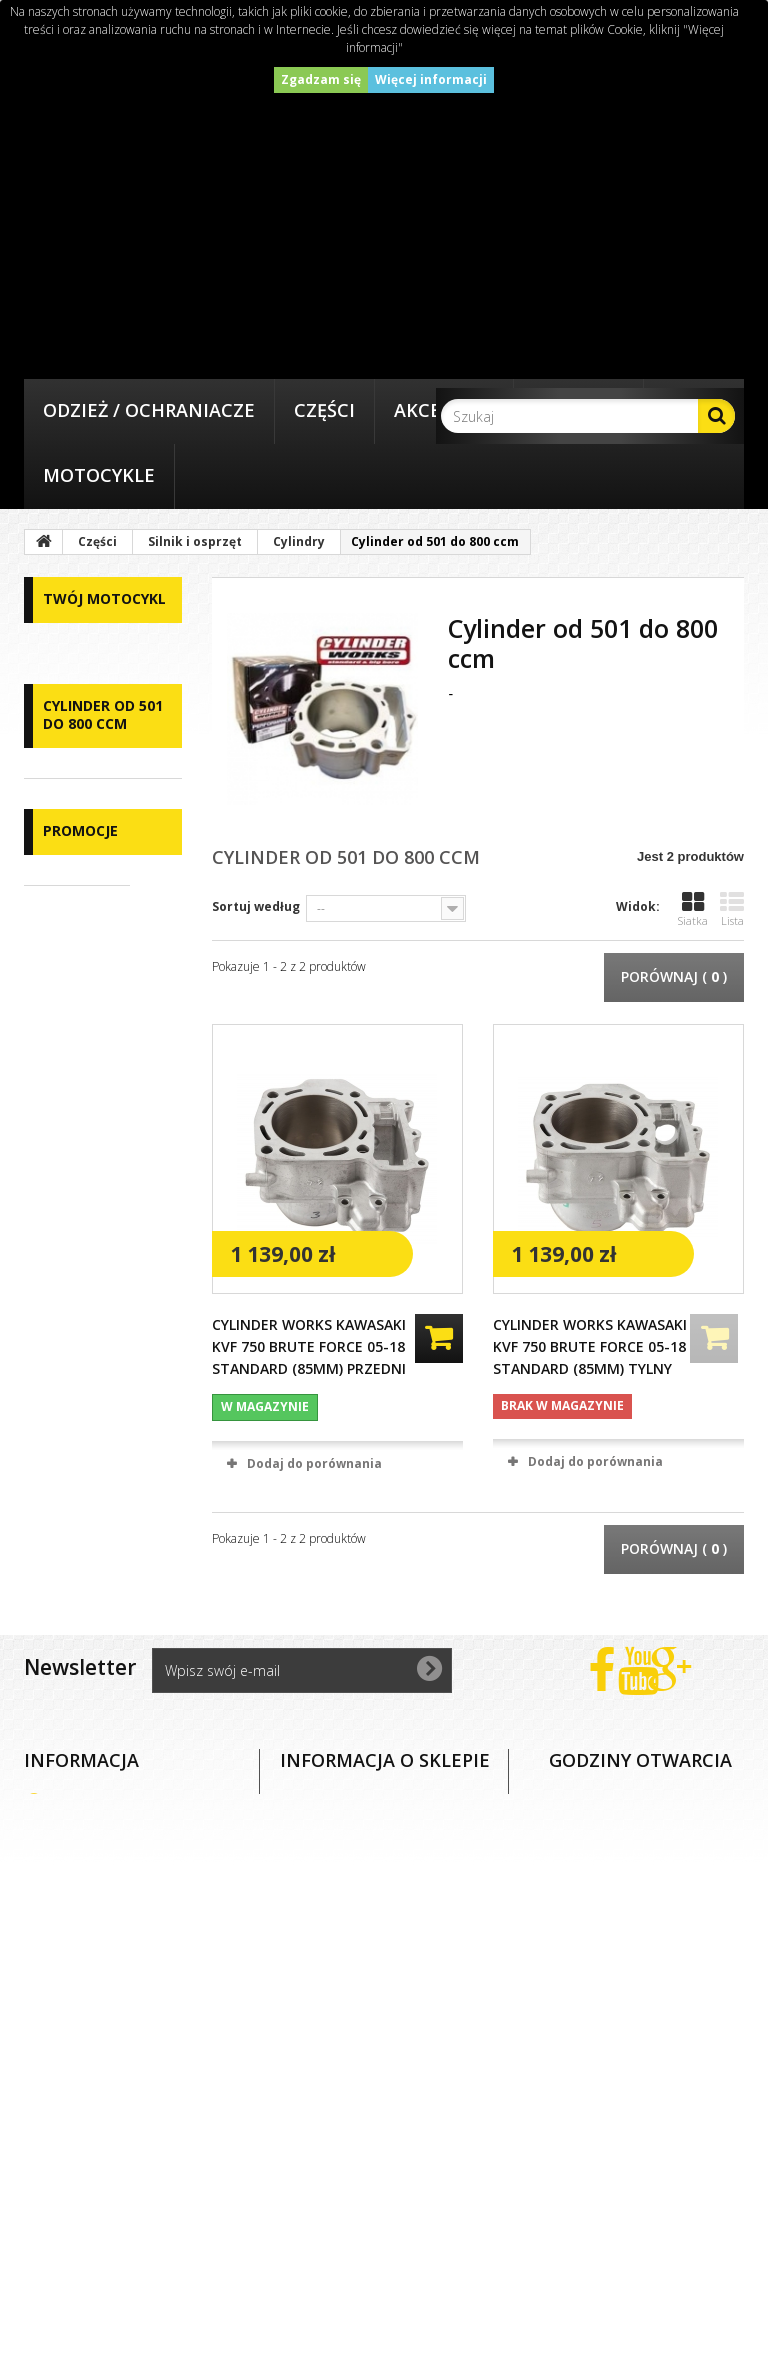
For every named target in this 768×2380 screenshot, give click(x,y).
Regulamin (91, 2064)
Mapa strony (99, 2268)
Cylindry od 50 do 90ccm (89, 1092)
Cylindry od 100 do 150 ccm (92, 1153)
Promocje (80, 1418)
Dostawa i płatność (121, 2098)
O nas (74, 2030)
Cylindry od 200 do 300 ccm (92, 1214)
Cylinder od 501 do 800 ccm (93, 1336)
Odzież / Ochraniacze (149, 410)
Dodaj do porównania (314, 1463)
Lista (732, 909)
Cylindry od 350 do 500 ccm (92, 1275)
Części (324, 410)
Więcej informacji (431, 79)
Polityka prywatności (127, 2200)
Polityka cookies (110, 2234)
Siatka (693, 909)
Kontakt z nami (109, 1996)
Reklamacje (94, 2132)
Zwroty (79, 2166)
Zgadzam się (321, 79)
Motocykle (99, 475)
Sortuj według (256, 906)
